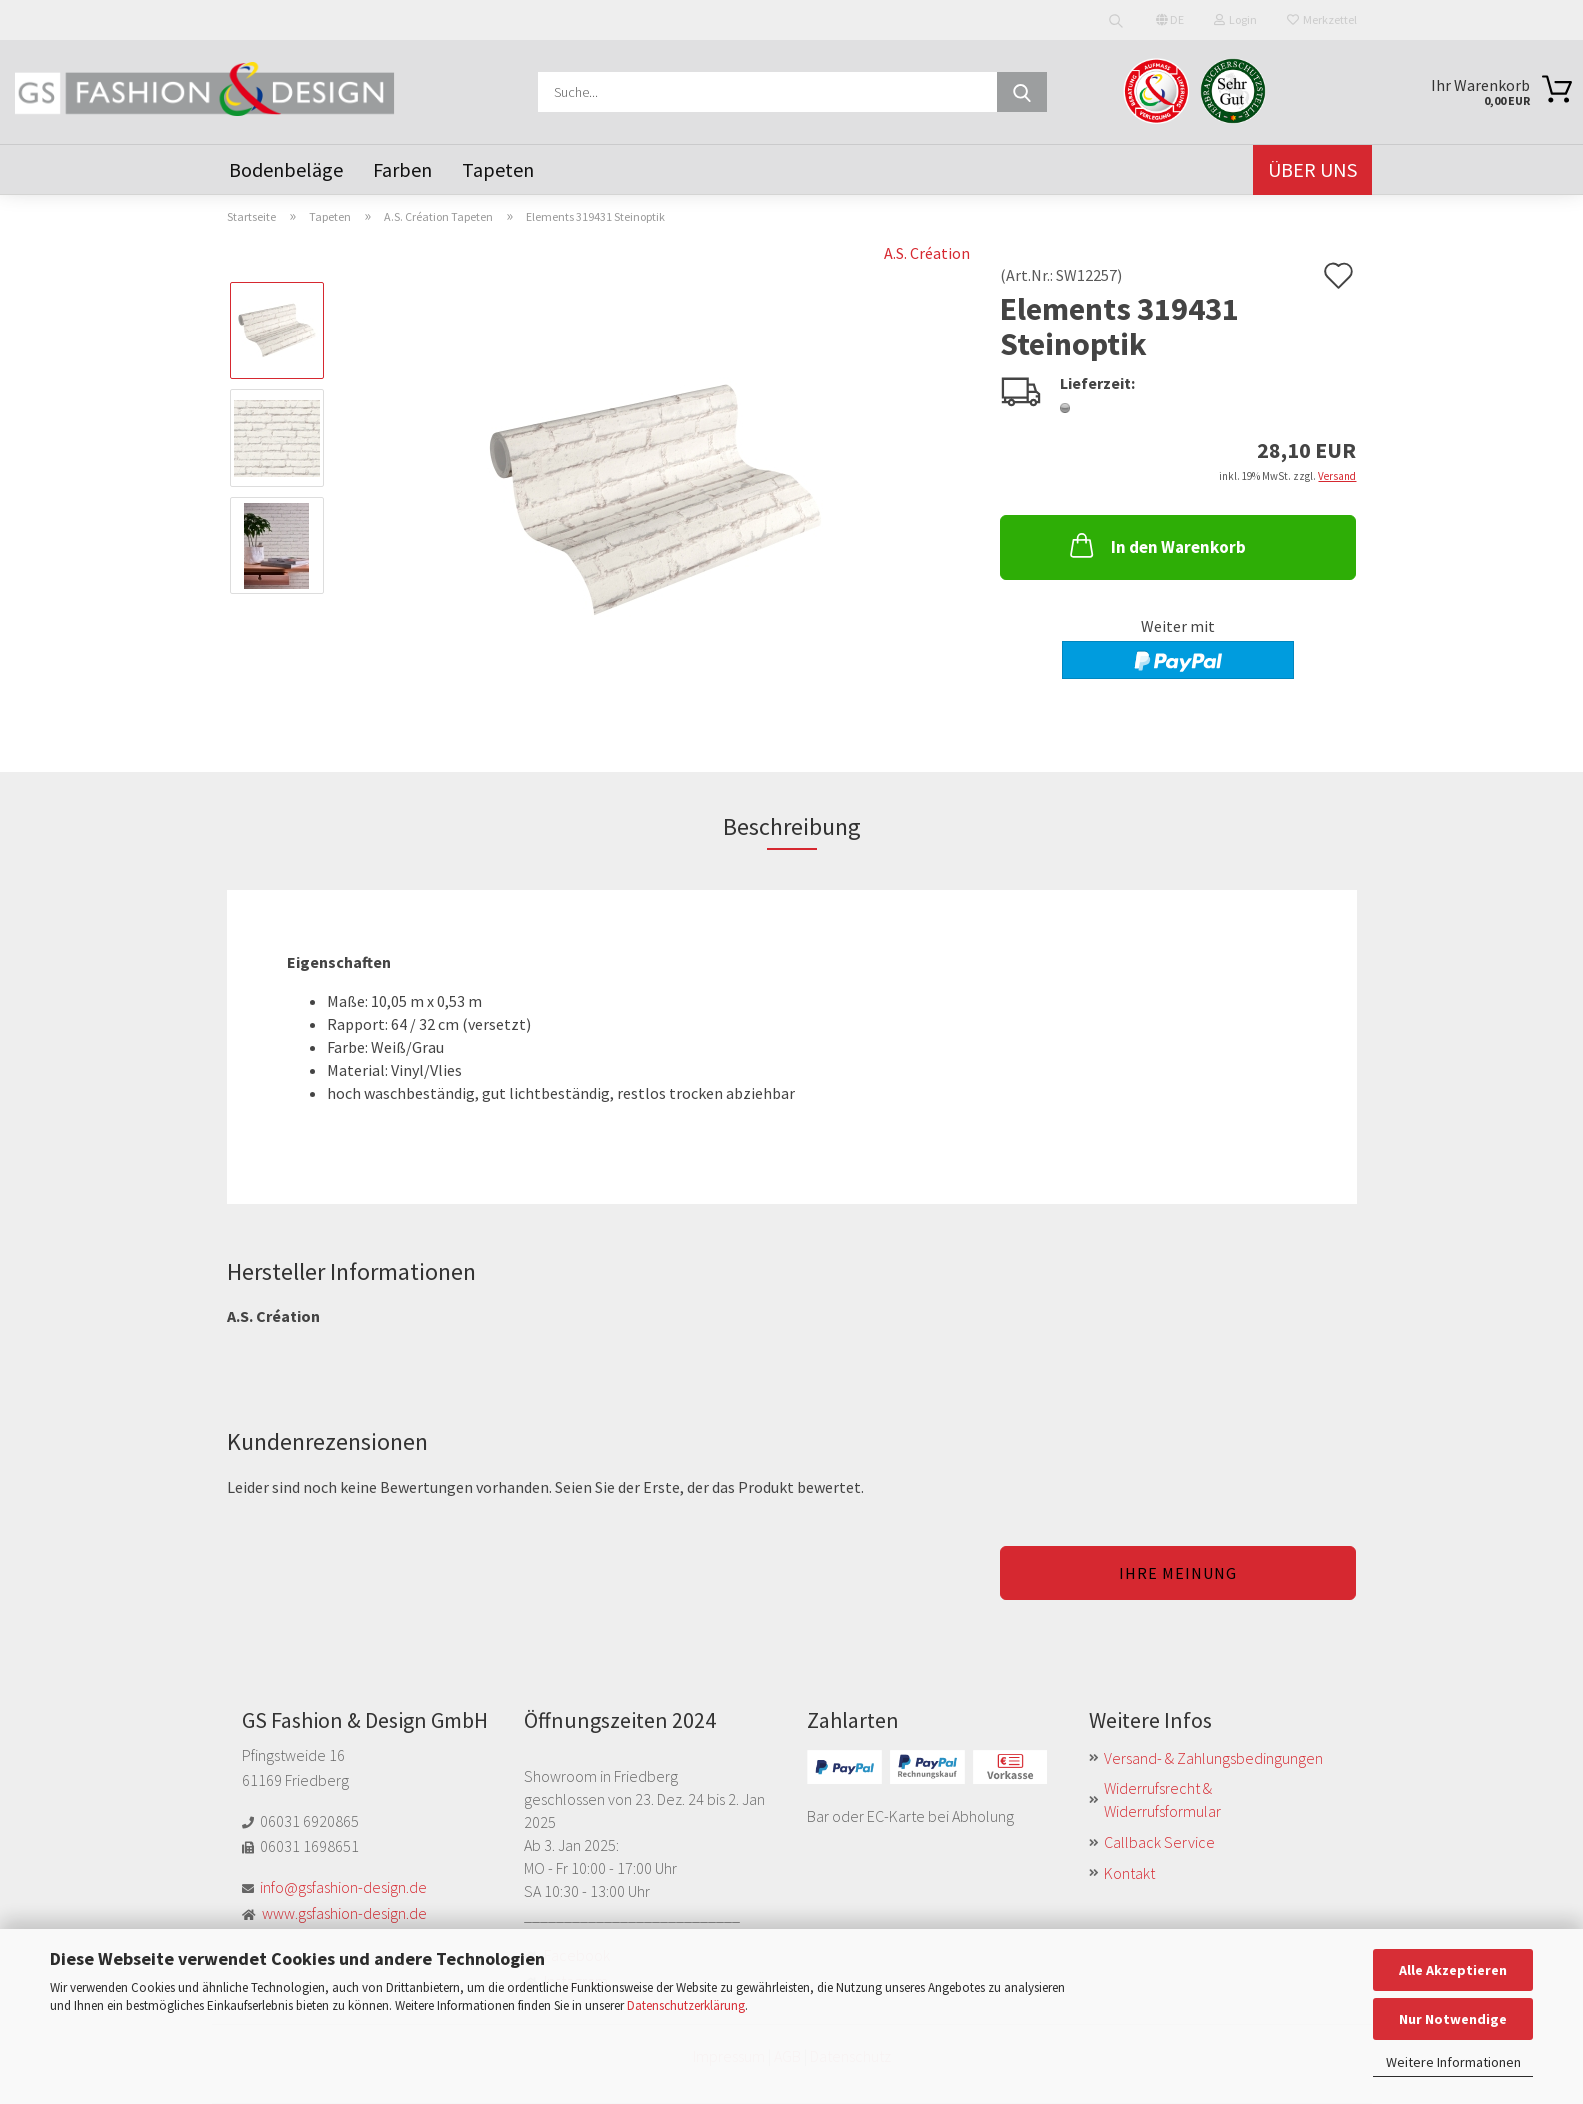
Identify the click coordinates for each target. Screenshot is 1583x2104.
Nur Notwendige (1453, 2019)
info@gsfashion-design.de (343, 1887)
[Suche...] (1022, 92)
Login (1235, 19)
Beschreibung (792, 826)
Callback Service (1159, 1842)
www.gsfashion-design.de (344, 1913)
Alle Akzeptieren (1453, 1970)
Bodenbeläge (286, 169)
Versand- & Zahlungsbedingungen (1213, 1758)
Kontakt (1129, 1873)
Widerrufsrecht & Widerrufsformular (1162, 1799)
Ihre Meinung (1178, 1573)
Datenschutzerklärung (686, 2005)
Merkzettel (1322, 19)
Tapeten (498, 169)
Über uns (1312, 169)
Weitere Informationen (1453, 2062)
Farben (402, 169)
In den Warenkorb (1156, 545)
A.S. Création (927, 253)
